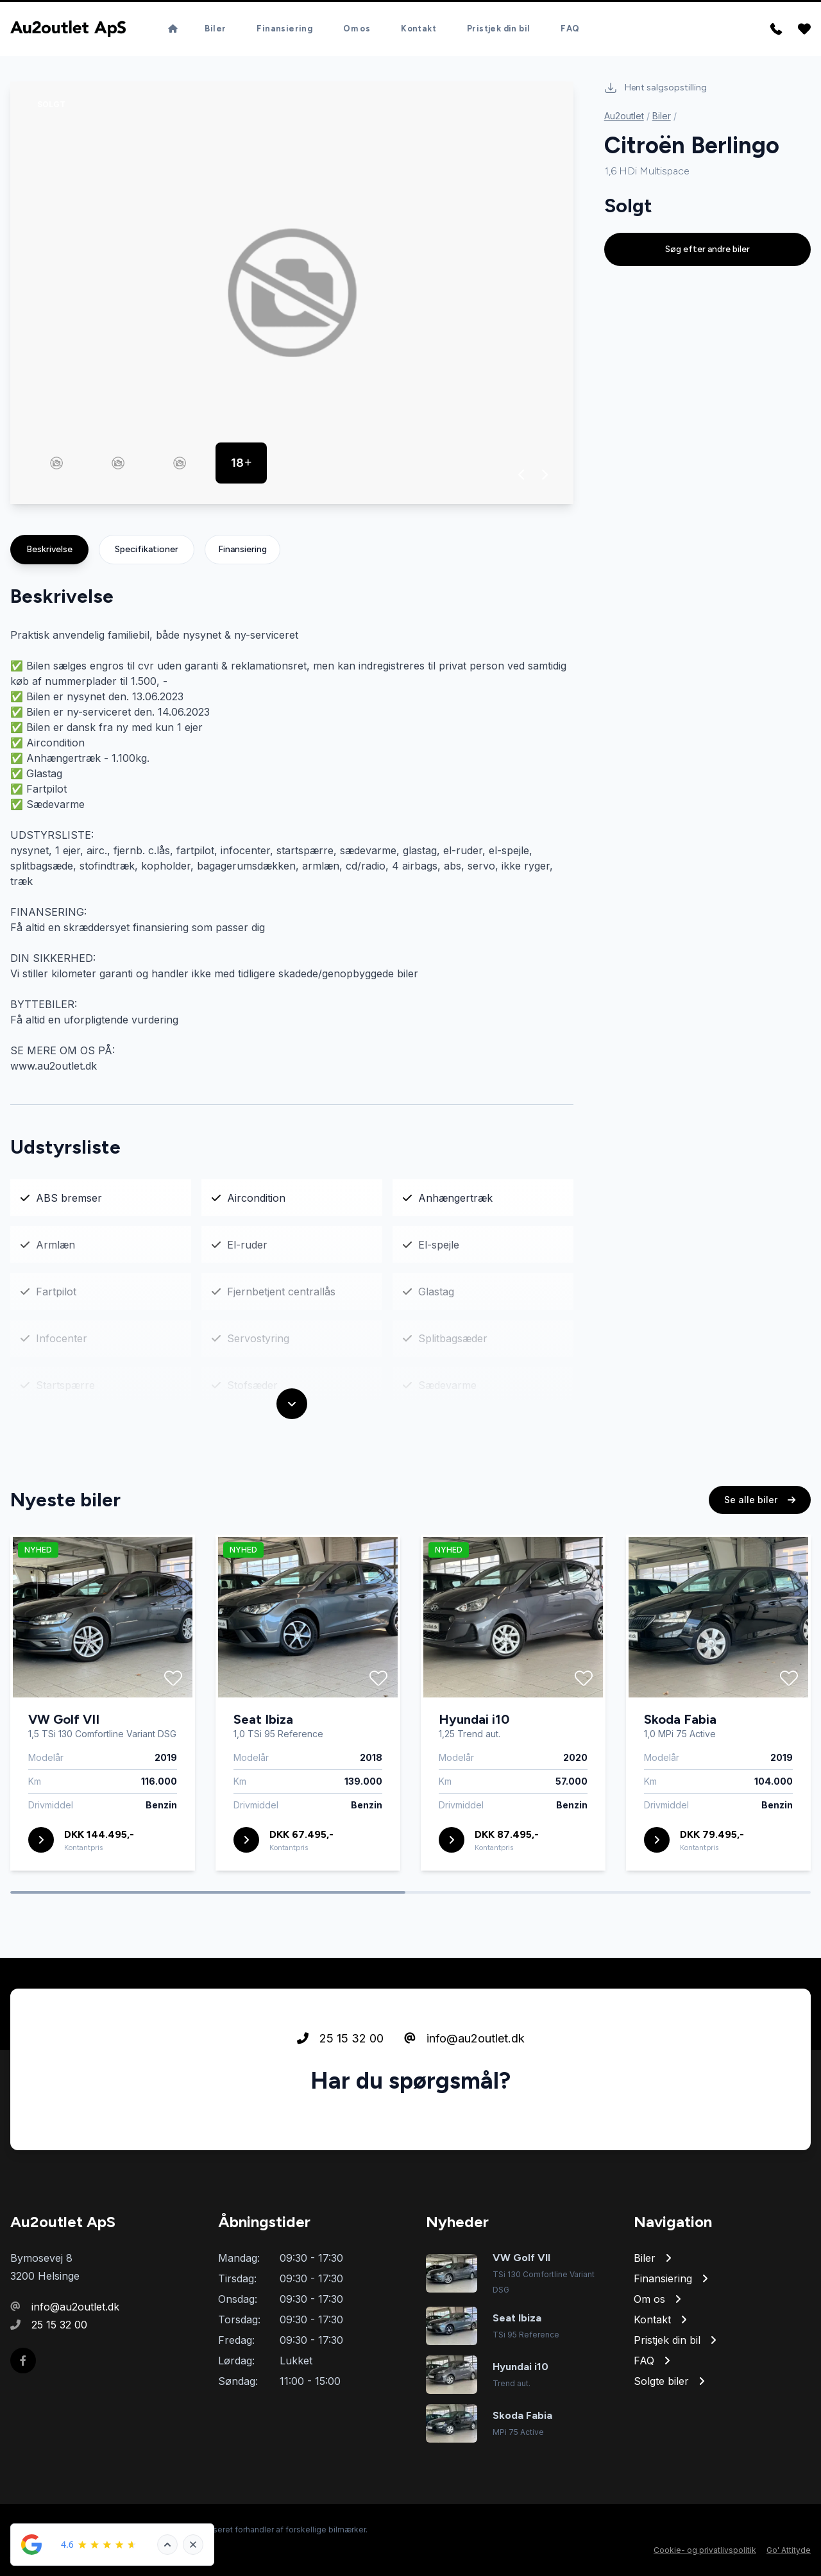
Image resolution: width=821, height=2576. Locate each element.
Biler (661, 115)
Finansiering (242, 549)
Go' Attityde (788, 2550)
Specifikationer (146, 549)
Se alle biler (759, 1559)
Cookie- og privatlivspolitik (705, 2550)
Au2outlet (624, 115)
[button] (521, 475)
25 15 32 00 (340, 2098)
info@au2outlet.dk (464, 2098)
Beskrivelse (49, 549)
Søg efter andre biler (707, 249)
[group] (291, 292)
